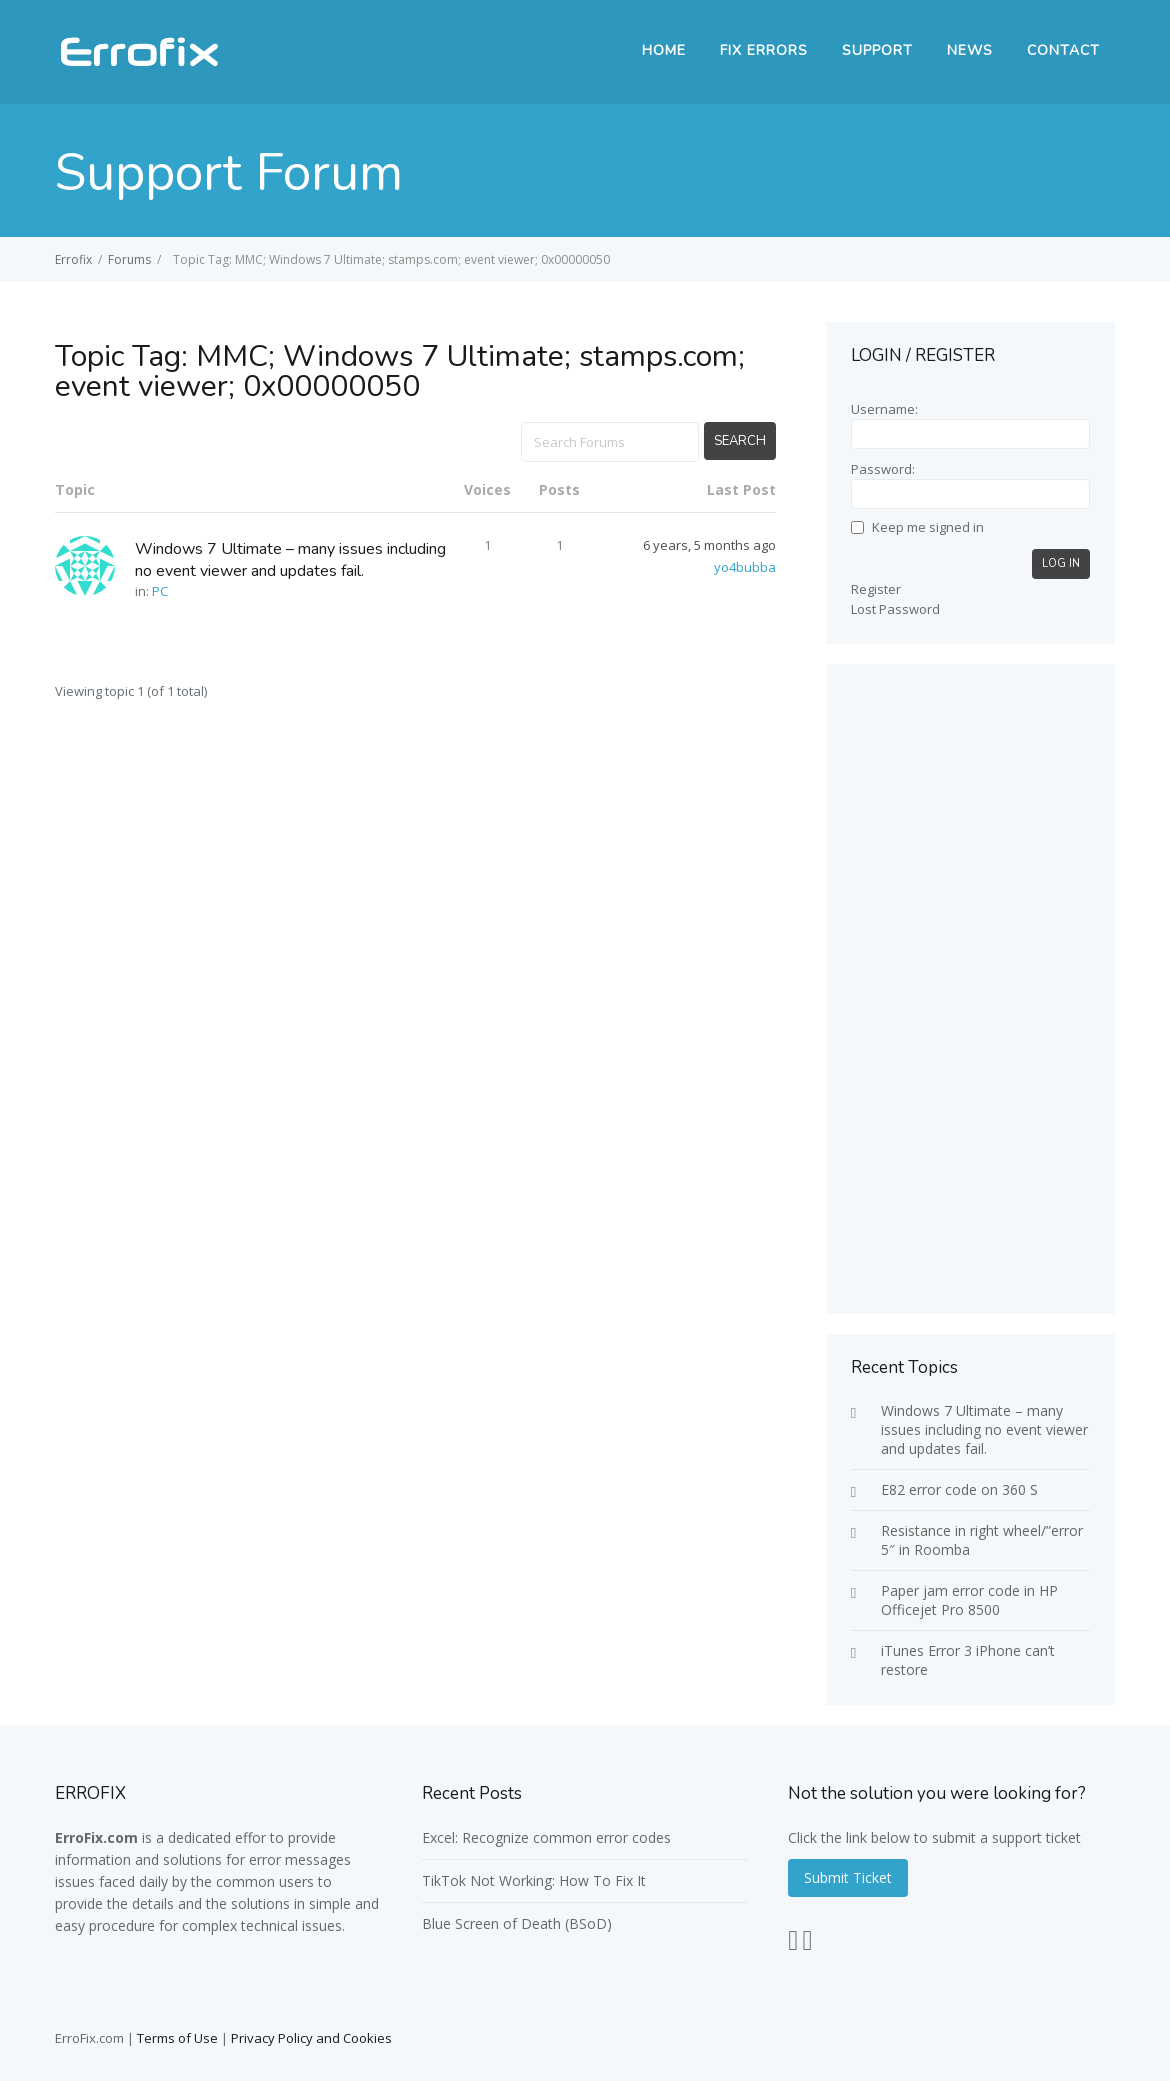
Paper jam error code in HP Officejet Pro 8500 (969, 1600)
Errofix (73, 259)
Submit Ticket (848, 1877)
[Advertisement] (970, 989)
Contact (1063, 50)
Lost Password (895, 609)
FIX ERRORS (764, 50)
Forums (129, 259)
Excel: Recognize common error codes (546, 1837)
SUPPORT (877, 50)
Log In (1061, 563)
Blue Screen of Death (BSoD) (517, 1923)
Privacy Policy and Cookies (311, 2038)
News (970, 50)
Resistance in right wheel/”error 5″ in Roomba (982, 1540)
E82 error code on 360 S (959, 1489)
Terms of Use (177, 2038)
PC (160, 591)
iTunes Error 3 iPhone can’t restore (968, 1660)
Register (876, 589)
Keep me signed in (928, 527)
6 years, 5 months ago (709, 545)
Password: (883, 469)
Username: (884, 409)
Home (664, 50)
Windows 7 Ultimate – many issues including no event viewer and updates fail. (290, 560)
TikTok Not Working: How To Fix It (534, 1880)
